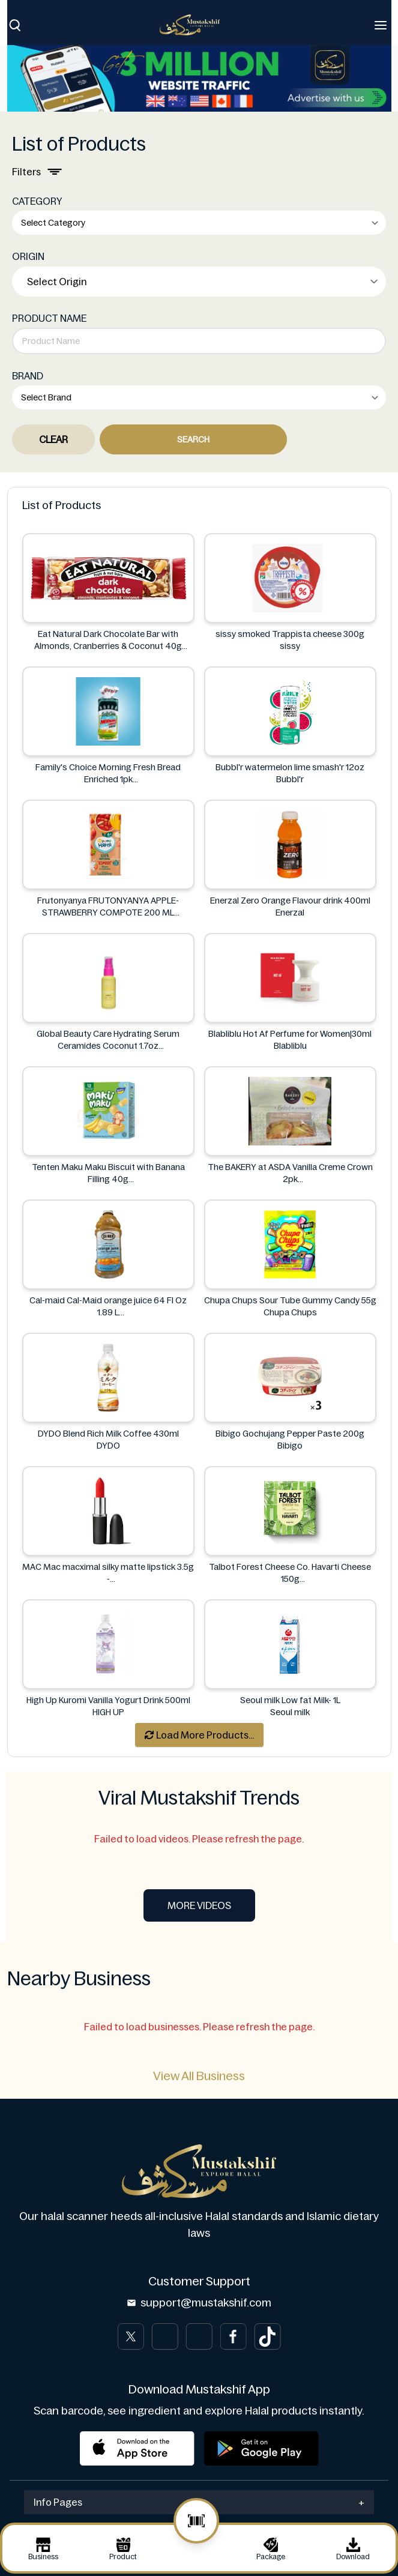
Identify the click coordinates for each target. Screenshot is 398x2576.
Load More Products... (199, 1735)
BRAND (27, 375)
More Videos (199, 1905)
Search (193, 439)
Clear (53, 439)
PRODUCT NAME (49, 318)
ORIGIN (28, 256)
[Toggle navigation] (380, 25)
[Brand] (196, 24)
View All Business (199, 2076)
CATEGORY (37, 201)
